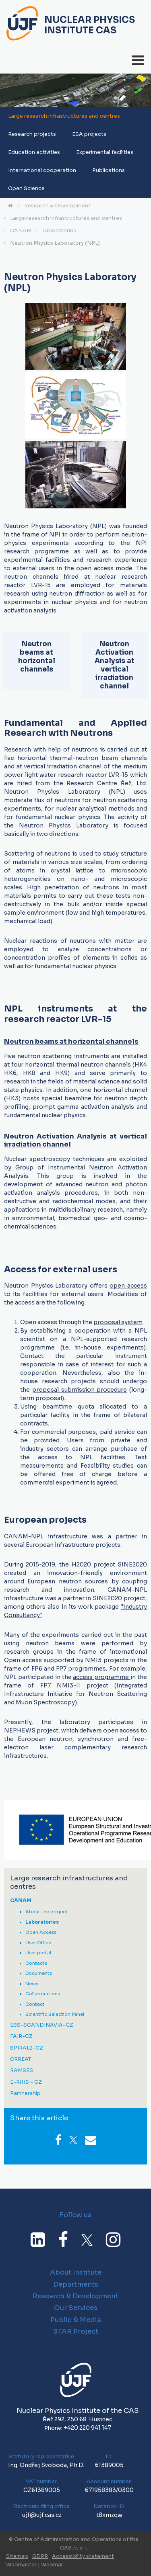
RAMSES (21, 2071)
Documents (38, 1973)
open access (128, 1285)
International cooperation (42, 170)
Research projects (32, 134)
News (31, 1983)
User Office (38, 1942)
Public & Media (75, 2320)
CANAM (20, 230)
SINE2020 (132, 1564)
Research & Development (57, 206)
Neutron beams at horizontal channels (71, 1041)
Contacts (36, 1963)
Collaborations (42, 1994)
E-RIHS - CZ (26, 2082)
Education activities (34, 152)
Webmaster (21, 2565)
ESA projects (89, 134)
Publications (108, 170)
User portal (38, 1953)
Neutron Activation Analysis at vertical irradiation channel (75, 1140)
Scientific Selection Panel (54, 2014)
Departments (75, 2284)
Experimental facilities (104, 152)
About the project (46, 1912)
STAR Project (75, 2331)
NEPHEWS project (31, 1730)
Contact (35, 2004)
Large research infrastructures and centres (64, 116)
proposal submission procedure (79, 1389)
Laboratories (59, 230)
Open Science (26, 188)
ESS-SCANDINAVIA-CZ (41, 2025)
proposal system (118, 1322)
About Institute (75, 2272)
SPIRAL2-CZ (26, 2048)
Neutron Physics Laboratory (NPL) (55, 243)
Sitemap (17, 2556)
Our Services (75, 2308)
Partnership (25, 2094)
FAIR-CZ (21, 2036)
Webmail (52, 2565)
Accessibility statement (83, 2556)
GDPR (40, 2556)
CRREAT (20, 2059)
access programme (101, 1677)
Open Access (40, 1932)
